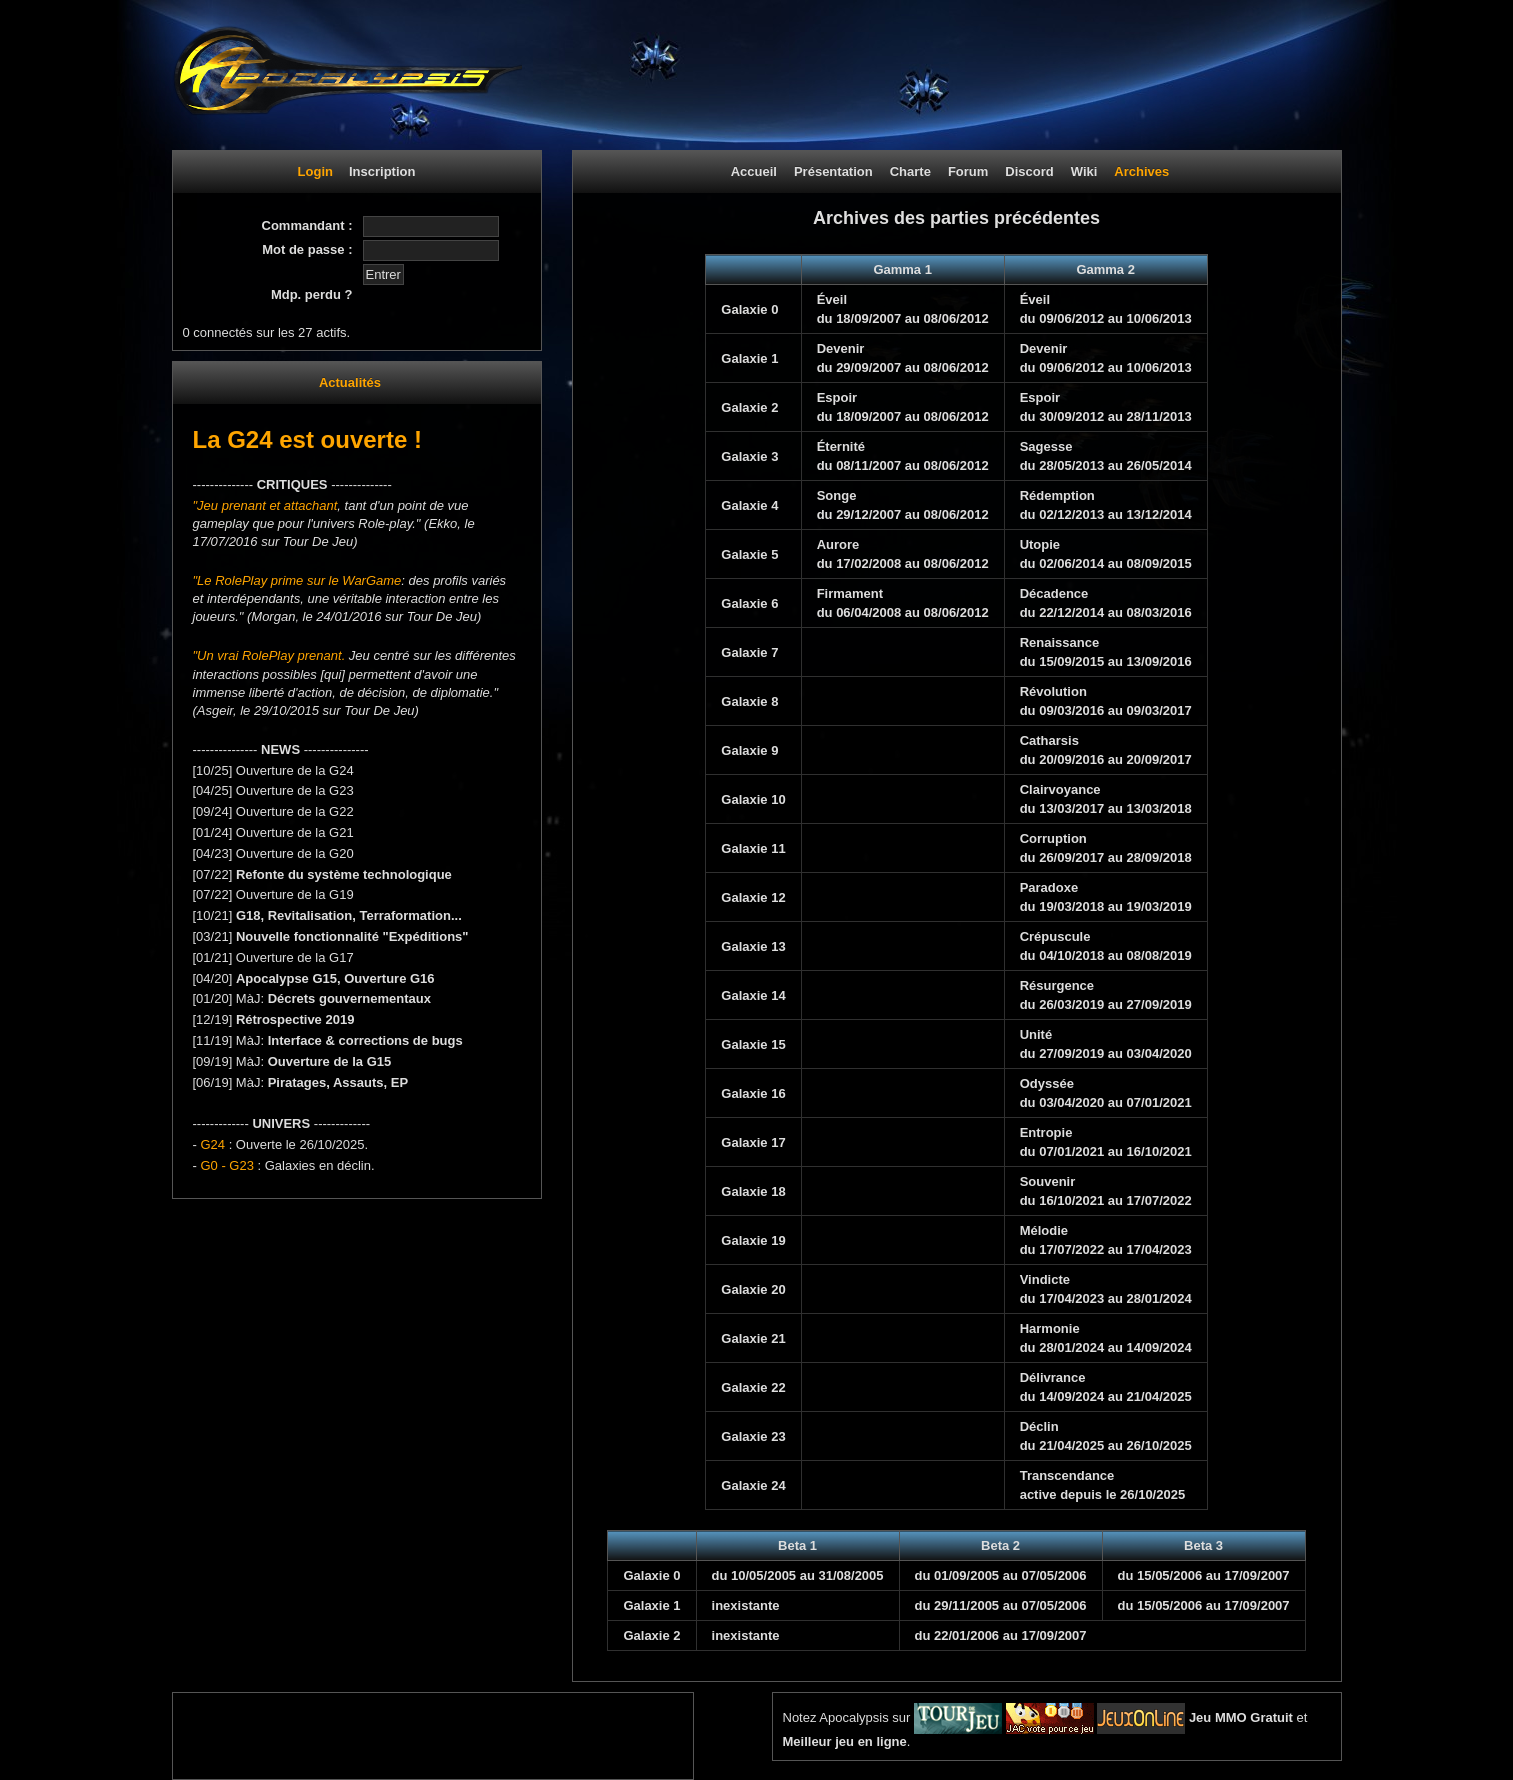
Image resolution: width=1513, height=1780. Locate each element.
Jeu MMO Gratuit (1241, 1717)
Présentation (833, 171)
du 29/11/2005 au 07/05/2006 (1001, 1605)
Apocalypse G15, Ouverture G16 (335, 978)
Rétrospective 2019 (295, 1019)
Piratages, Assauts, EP (338, 1082)
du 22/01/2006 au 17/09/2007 (1001, 1635)
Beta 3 (1203, 1545)
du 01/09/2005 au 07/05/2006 (1001, 1575)
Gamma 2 (1105, 269)
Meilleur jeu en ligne (845, 1741)
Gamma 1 (902, 269)
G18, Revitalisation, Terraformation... (349, 915)
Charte (910, 171)
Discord (1029, 171)
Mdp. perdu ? (312, 294)
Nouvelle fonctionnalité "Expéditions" (352, 936)
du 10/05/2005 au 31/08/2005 (798, 1575)
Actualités (350, 382)
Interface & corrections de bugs (365, 1040)
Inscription (382, 171)
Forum (968, 171)
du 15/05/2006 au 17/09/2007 (1204, 1575)
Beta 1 (797, 1545)
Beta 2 (1000, 1545)
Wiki (1084, 171)
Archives (1141, 171)
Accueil (754, 171)
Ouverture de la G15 (330, 1061)
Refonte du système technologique (344, 874)
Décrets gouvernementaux (349, 998)
